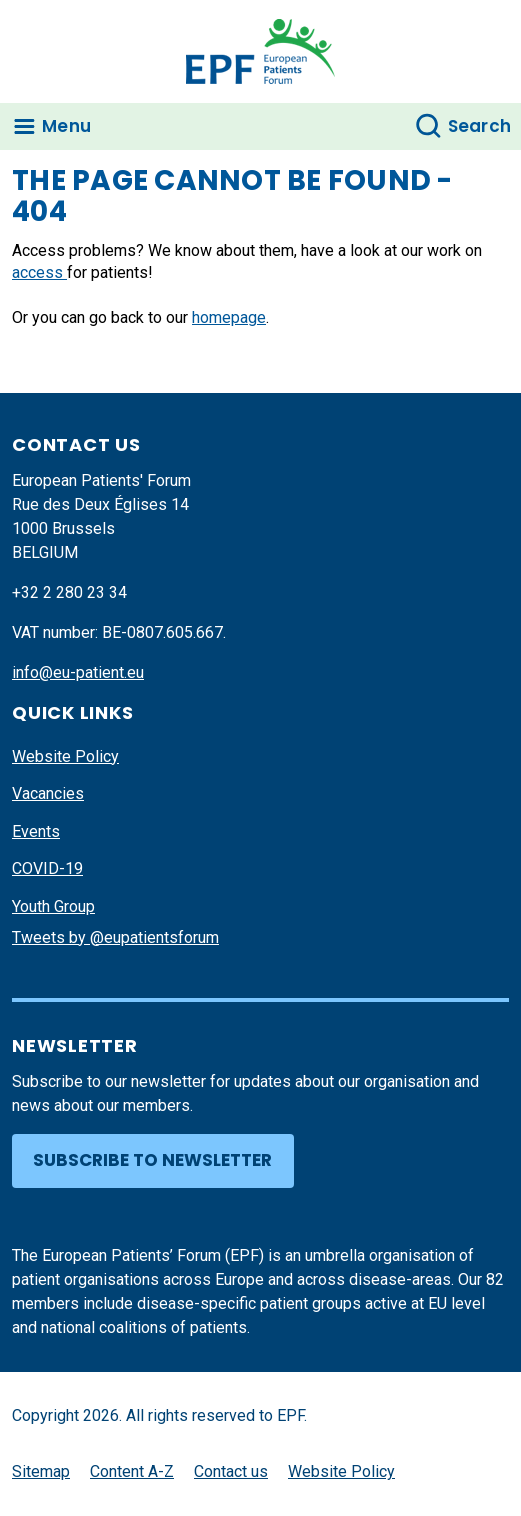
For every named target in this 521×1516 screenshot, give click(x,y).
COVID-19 (47, 868)
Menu (66, 126)
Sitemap (41, 1471)
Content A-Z (132, 1471)
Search (480, 126)
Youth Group (53, 906)
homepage (229, 317)
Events (36, 831)
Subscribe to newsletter (152, 1160)
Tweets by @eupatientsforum (115, 937)
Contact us (231, 1471)
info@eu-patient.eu (78, 672)
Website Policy (65, 756)
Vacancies (48, 793)
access (39, 272)
